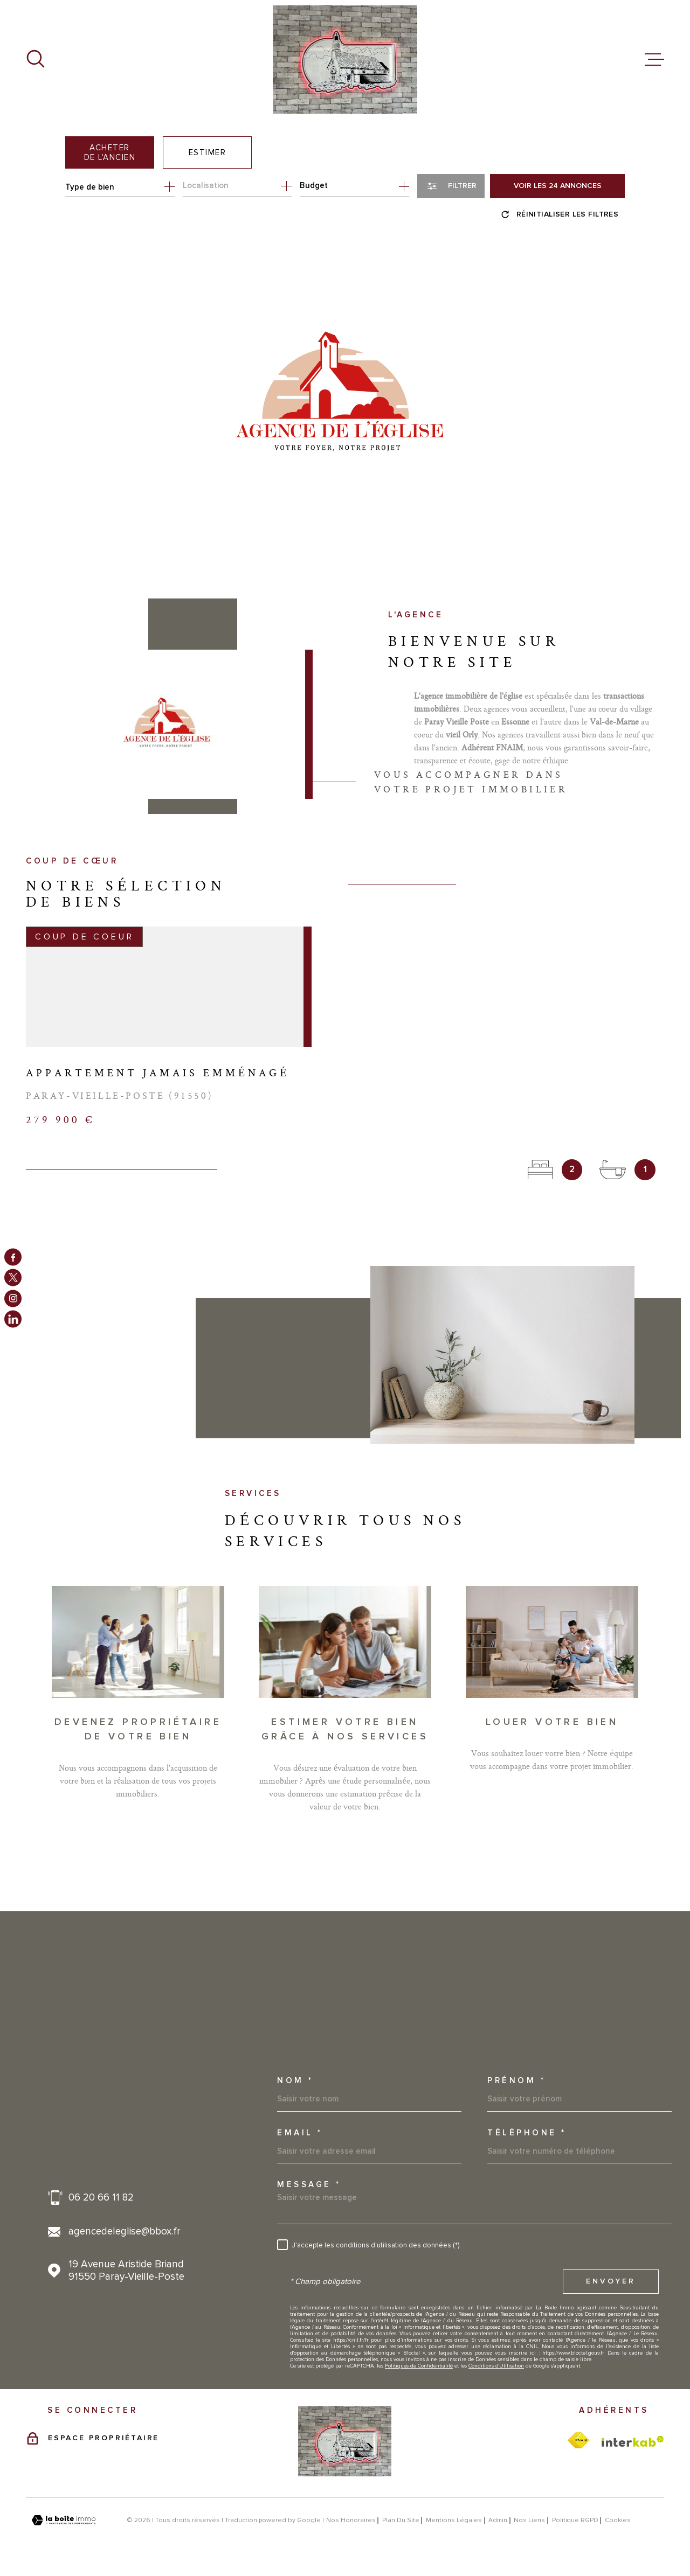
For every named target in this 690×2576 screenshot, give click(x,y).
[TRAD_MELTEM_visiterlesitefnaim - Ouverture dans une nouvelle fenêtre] (578, 2440)
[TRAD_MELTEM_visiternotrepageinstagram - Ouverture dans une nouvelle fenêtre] (13, 1298)
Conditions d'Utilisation (496, 2366)
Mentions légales (454, 2520)
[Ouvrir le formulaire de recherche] (451, 186)
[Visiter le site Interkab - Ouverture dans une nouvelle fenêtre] (633, 2441)
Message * (309, 2185)
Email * (300, 2133)
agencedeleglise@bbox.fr (124, 2231)
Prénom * (516, 2081)
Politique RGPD (575, 2520)
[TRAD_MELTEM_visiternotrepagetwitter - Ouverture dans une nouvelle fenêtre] (13, 1277)
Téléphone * (527, 2133)
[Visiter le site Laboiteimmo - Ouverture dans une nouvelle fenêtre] (63, 2520)
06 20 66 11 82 (101, 2197)
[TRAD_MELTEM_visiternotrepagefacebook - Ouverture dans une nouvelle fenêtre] (13, 1256)
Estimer (207, 152)
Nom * (295, 2081)
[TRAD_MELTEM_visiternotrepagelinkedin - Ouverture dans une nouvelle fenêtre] (13, 1319)
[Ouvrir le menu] (654, 59)
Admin (497, 2520)
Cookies (618, 2520)
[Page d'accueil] (345, 59)
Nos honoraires (351, 2520)
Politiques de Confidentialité (419, 2366)
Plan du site (400, 2520)
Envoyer (611, 2281)
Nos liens (529, 2520)
